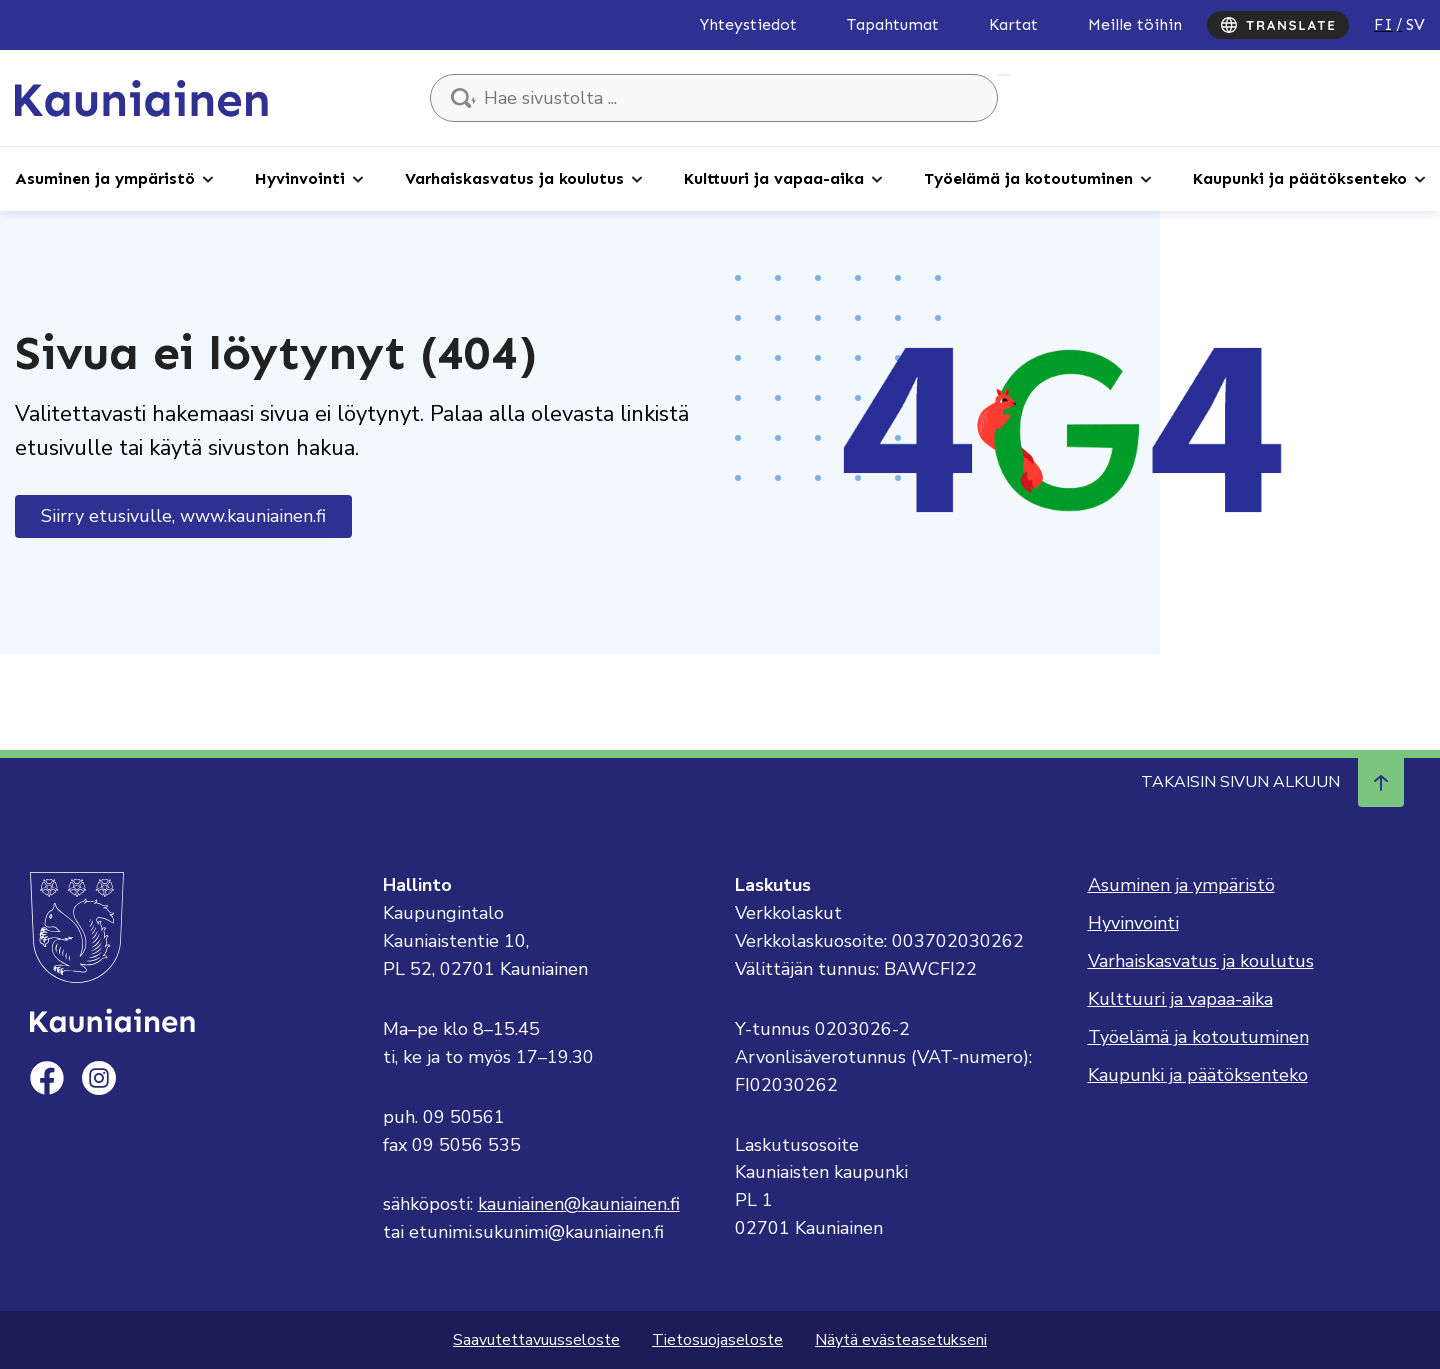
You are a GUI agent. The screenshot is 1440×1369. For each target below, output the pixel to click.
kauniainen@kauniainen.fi (579, 1204)
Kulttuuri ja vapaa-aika (774, 178)
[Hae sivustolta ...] (714, 98)
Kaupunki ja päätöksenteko (1300, 178)
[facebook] (47, 1078)
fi (1383, 24)
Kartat (1013, 24)
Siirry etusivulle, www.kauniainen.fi (183, 516)
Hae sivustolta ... (1004, 75)
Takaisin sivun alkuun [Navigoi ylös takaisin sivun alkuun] (1272, 782)
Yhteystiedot (748, 24)
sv (1415, 24)
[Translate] (1278, 25)
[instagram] (99, 1078)
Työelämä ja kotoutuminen (1028, 178)
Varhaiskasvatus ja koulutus (514, 178)
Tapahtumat (893, 24)
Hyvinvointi (300, 178)
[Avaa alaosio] (208, 178)
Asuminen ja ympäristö (105, 178)
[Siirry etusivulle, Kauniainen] (141, 97)
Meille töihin (1135, 24)
